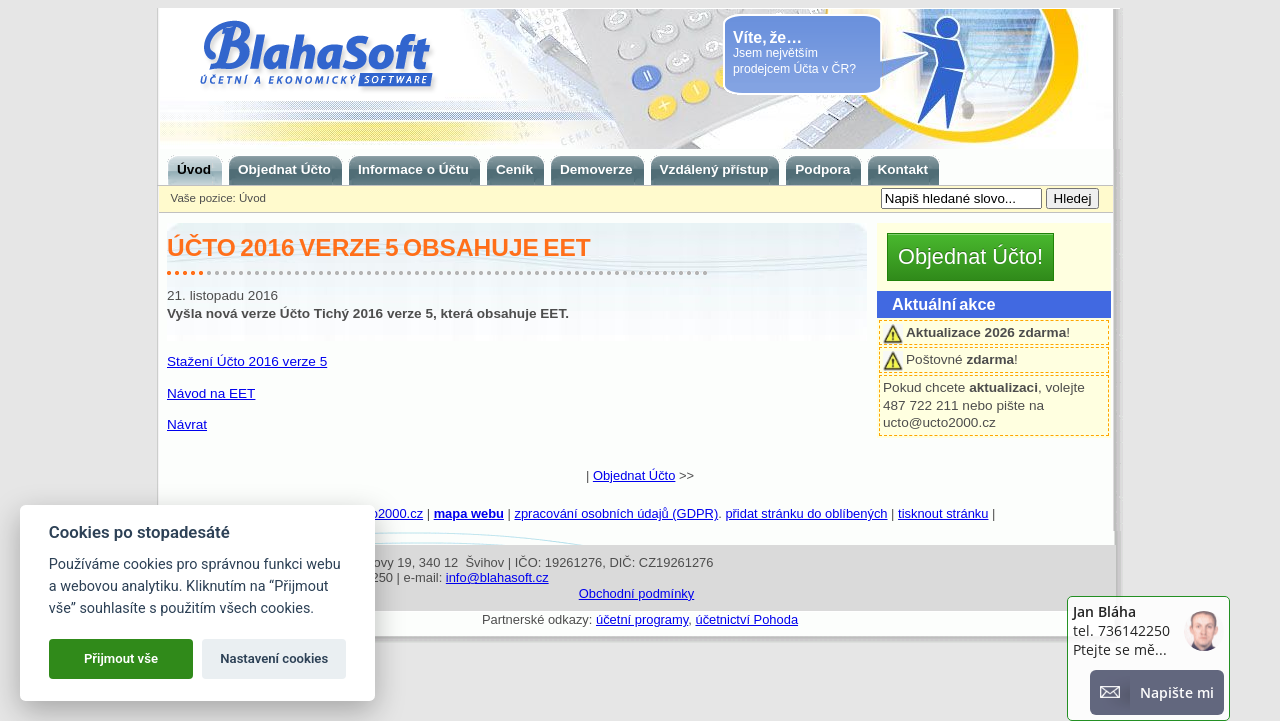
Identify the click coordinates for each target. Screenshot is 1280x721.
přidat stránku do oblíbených (806, 513)
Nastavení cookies (274, 658)
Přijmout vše (121, 658)
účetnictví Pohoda (746, 619)
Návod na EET (211, 393)
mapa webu (469, 513)
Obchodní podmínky (637, 593)
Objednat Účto (634, 475)
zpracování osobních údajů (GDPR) (616, 513)
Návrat (187, 424)
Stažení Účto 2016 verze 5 (247, 361)
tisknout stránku (943, 513)
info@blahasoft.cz (497, 577)
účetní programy (642, 619)
